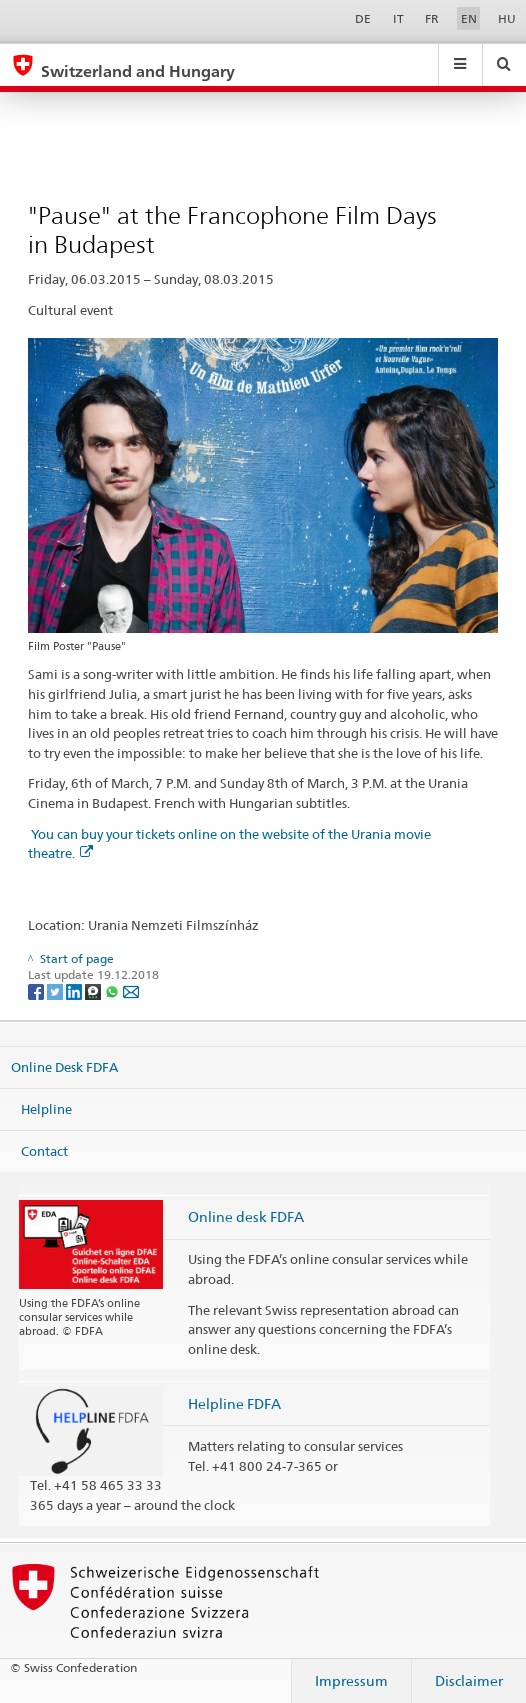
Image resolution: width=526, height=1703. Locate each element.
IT (398, 18)
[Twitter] (56, 990)
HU (507, 18)
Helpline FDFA (234, 1403)
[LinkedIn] (75, 990)
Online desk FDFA (246, 1216)
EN (469, 18)
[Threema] (94, 990)
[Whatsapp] (113, 990)
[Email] (131, 990)
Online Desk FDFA (64, 1067)
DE (363, 18)
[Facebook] (37, 990)
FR (432, 18)
